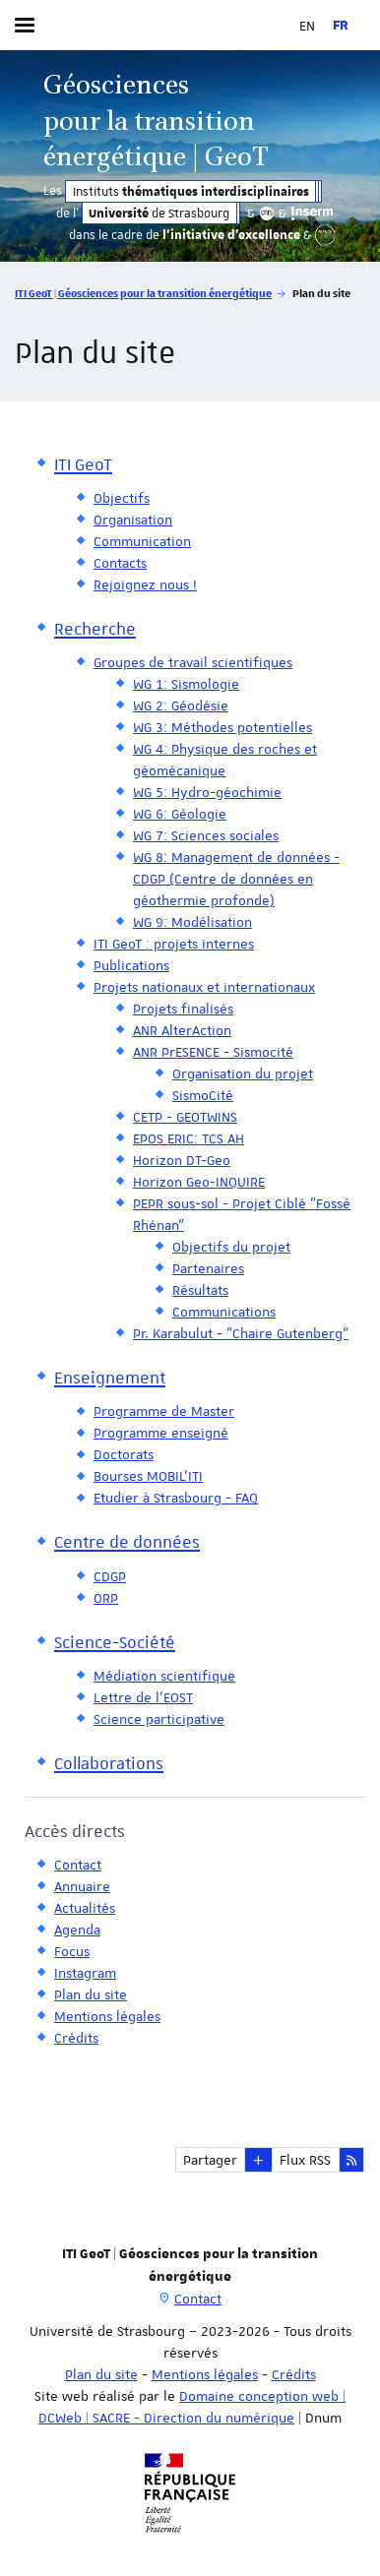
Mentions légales (205, 2374)
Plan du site (101, 2374)
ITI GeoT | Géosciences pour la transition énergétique (143, 292)
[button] (258, 2160)
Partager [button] (210, 2160)
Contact (198, 2298)
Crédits (294, 2374)
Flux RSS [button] (305, 2160)
